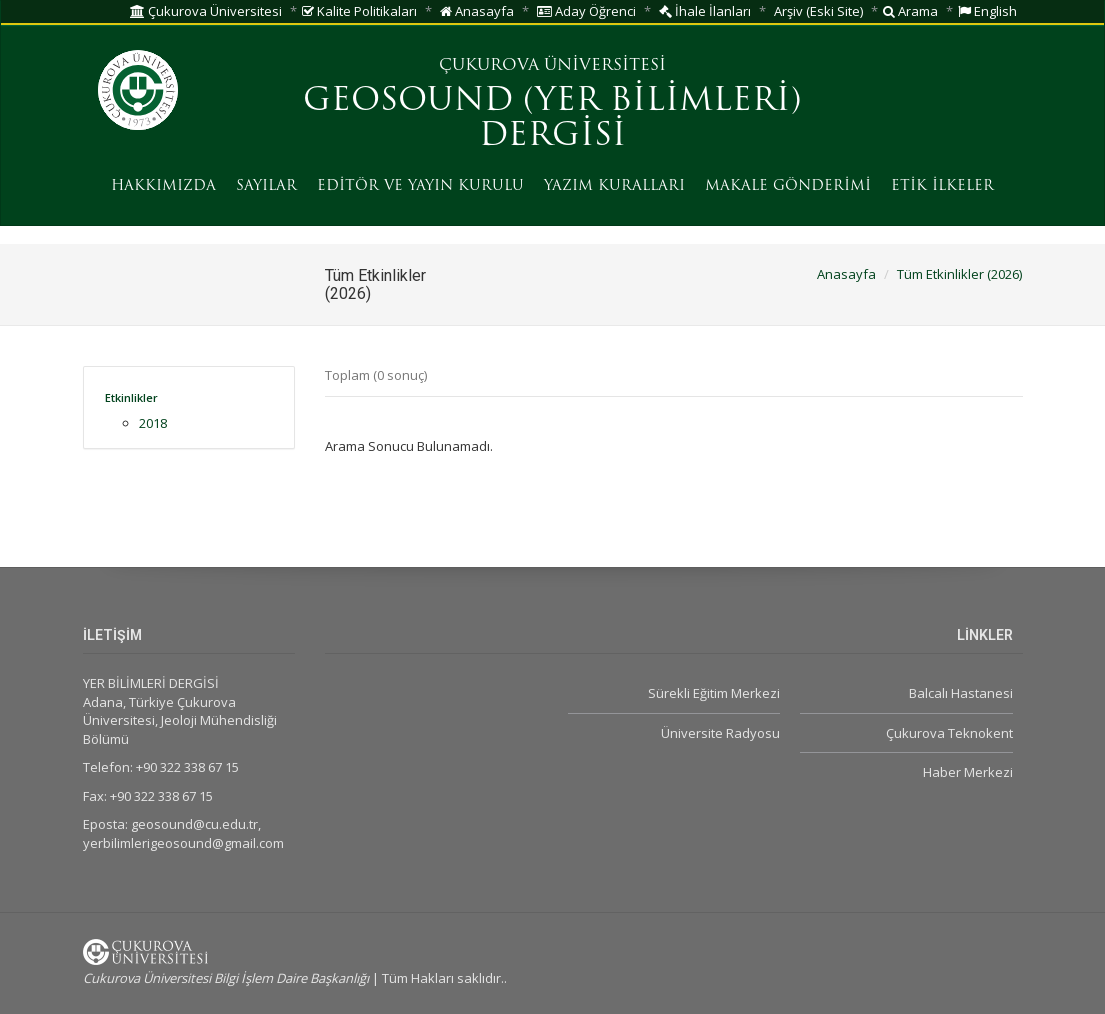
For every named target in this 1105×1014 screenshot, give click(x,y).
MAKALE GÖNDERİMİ (788, 186)
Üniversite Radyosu (720, 733)
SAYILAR (266, 186)
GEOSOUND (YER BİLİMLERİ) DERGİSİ (552, 119)
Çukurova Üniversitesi (206, 11)
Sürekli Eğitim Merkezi (714, 693)
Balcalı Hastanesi (961, 693)
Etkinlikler (131, 397)
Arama (910, 11)
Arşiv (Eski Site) (818, 11)
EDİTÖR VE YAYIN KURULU (420, 186)
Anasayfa (477, 11)
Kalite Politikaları (359, 11)
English (987, 11)
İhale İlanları (705, 11)
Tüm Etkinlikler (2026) (959, 274)
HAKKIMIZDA (163, 186)
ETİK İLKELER (942, 186)
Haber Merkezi (968, 772)
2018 (153, 423)
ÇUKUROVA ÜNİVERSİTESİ (552, 66)
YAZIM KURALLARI (614, 186)
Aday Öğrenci (586, 11)
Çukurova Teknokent (949, 733)
